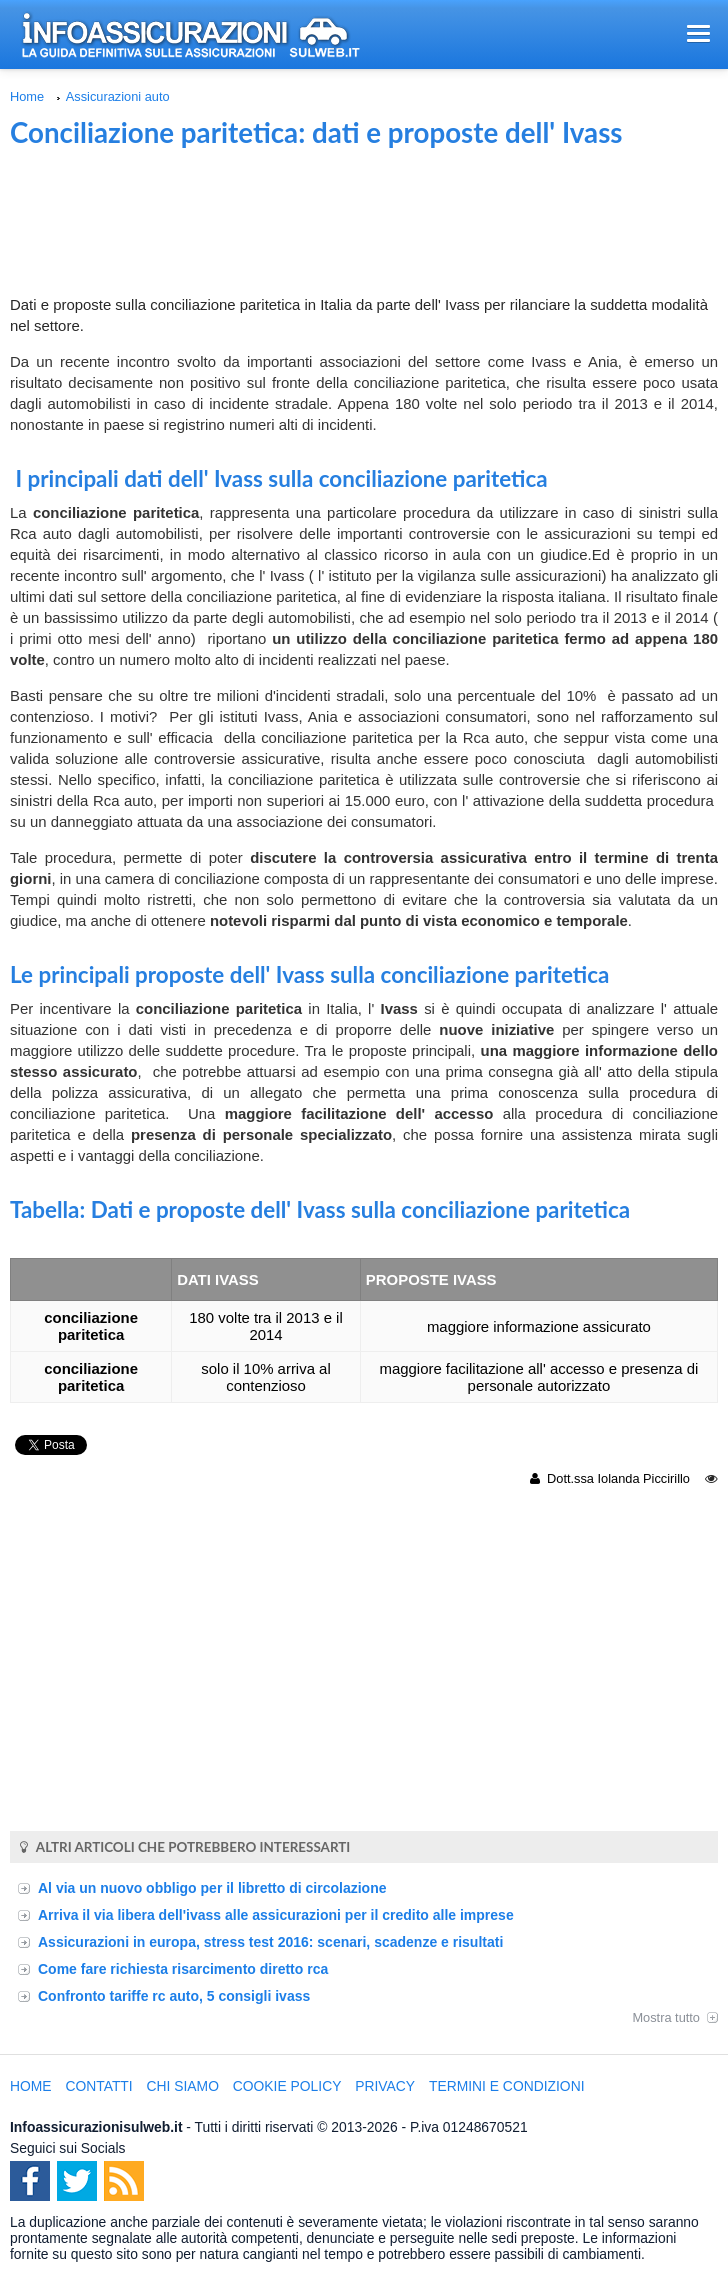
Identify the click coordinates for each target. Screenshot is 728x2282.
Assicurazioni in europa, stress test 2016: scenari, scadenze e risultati (270, 1942)
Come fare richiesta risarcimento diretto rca (183, 1969)
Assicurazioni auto (118, 96)
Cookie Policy (287, 2086)
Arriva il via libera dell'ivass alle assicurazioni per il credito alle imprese (276, 1915)
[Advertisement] (364, 224)
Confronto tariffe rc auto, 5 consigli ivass (174, 1996)
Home (27, 96)
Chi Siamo (183, 2086)
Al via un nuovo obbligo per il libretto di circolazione (212, 1888)
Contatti (98, 2086)
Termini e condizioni (507, 2086)
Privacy (385, 2086)
